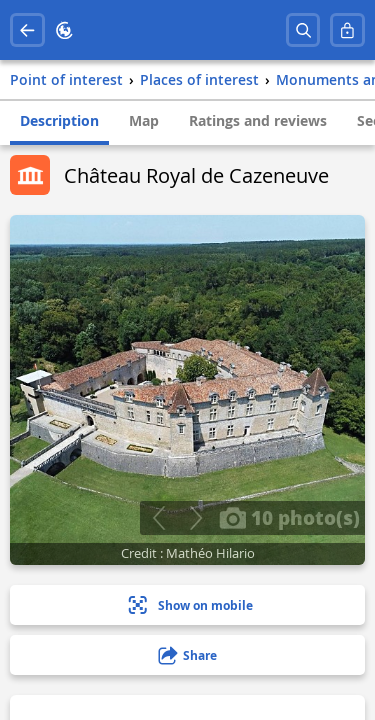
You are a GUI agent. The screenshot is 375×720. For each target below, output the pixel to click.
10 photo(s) (289, 517)
